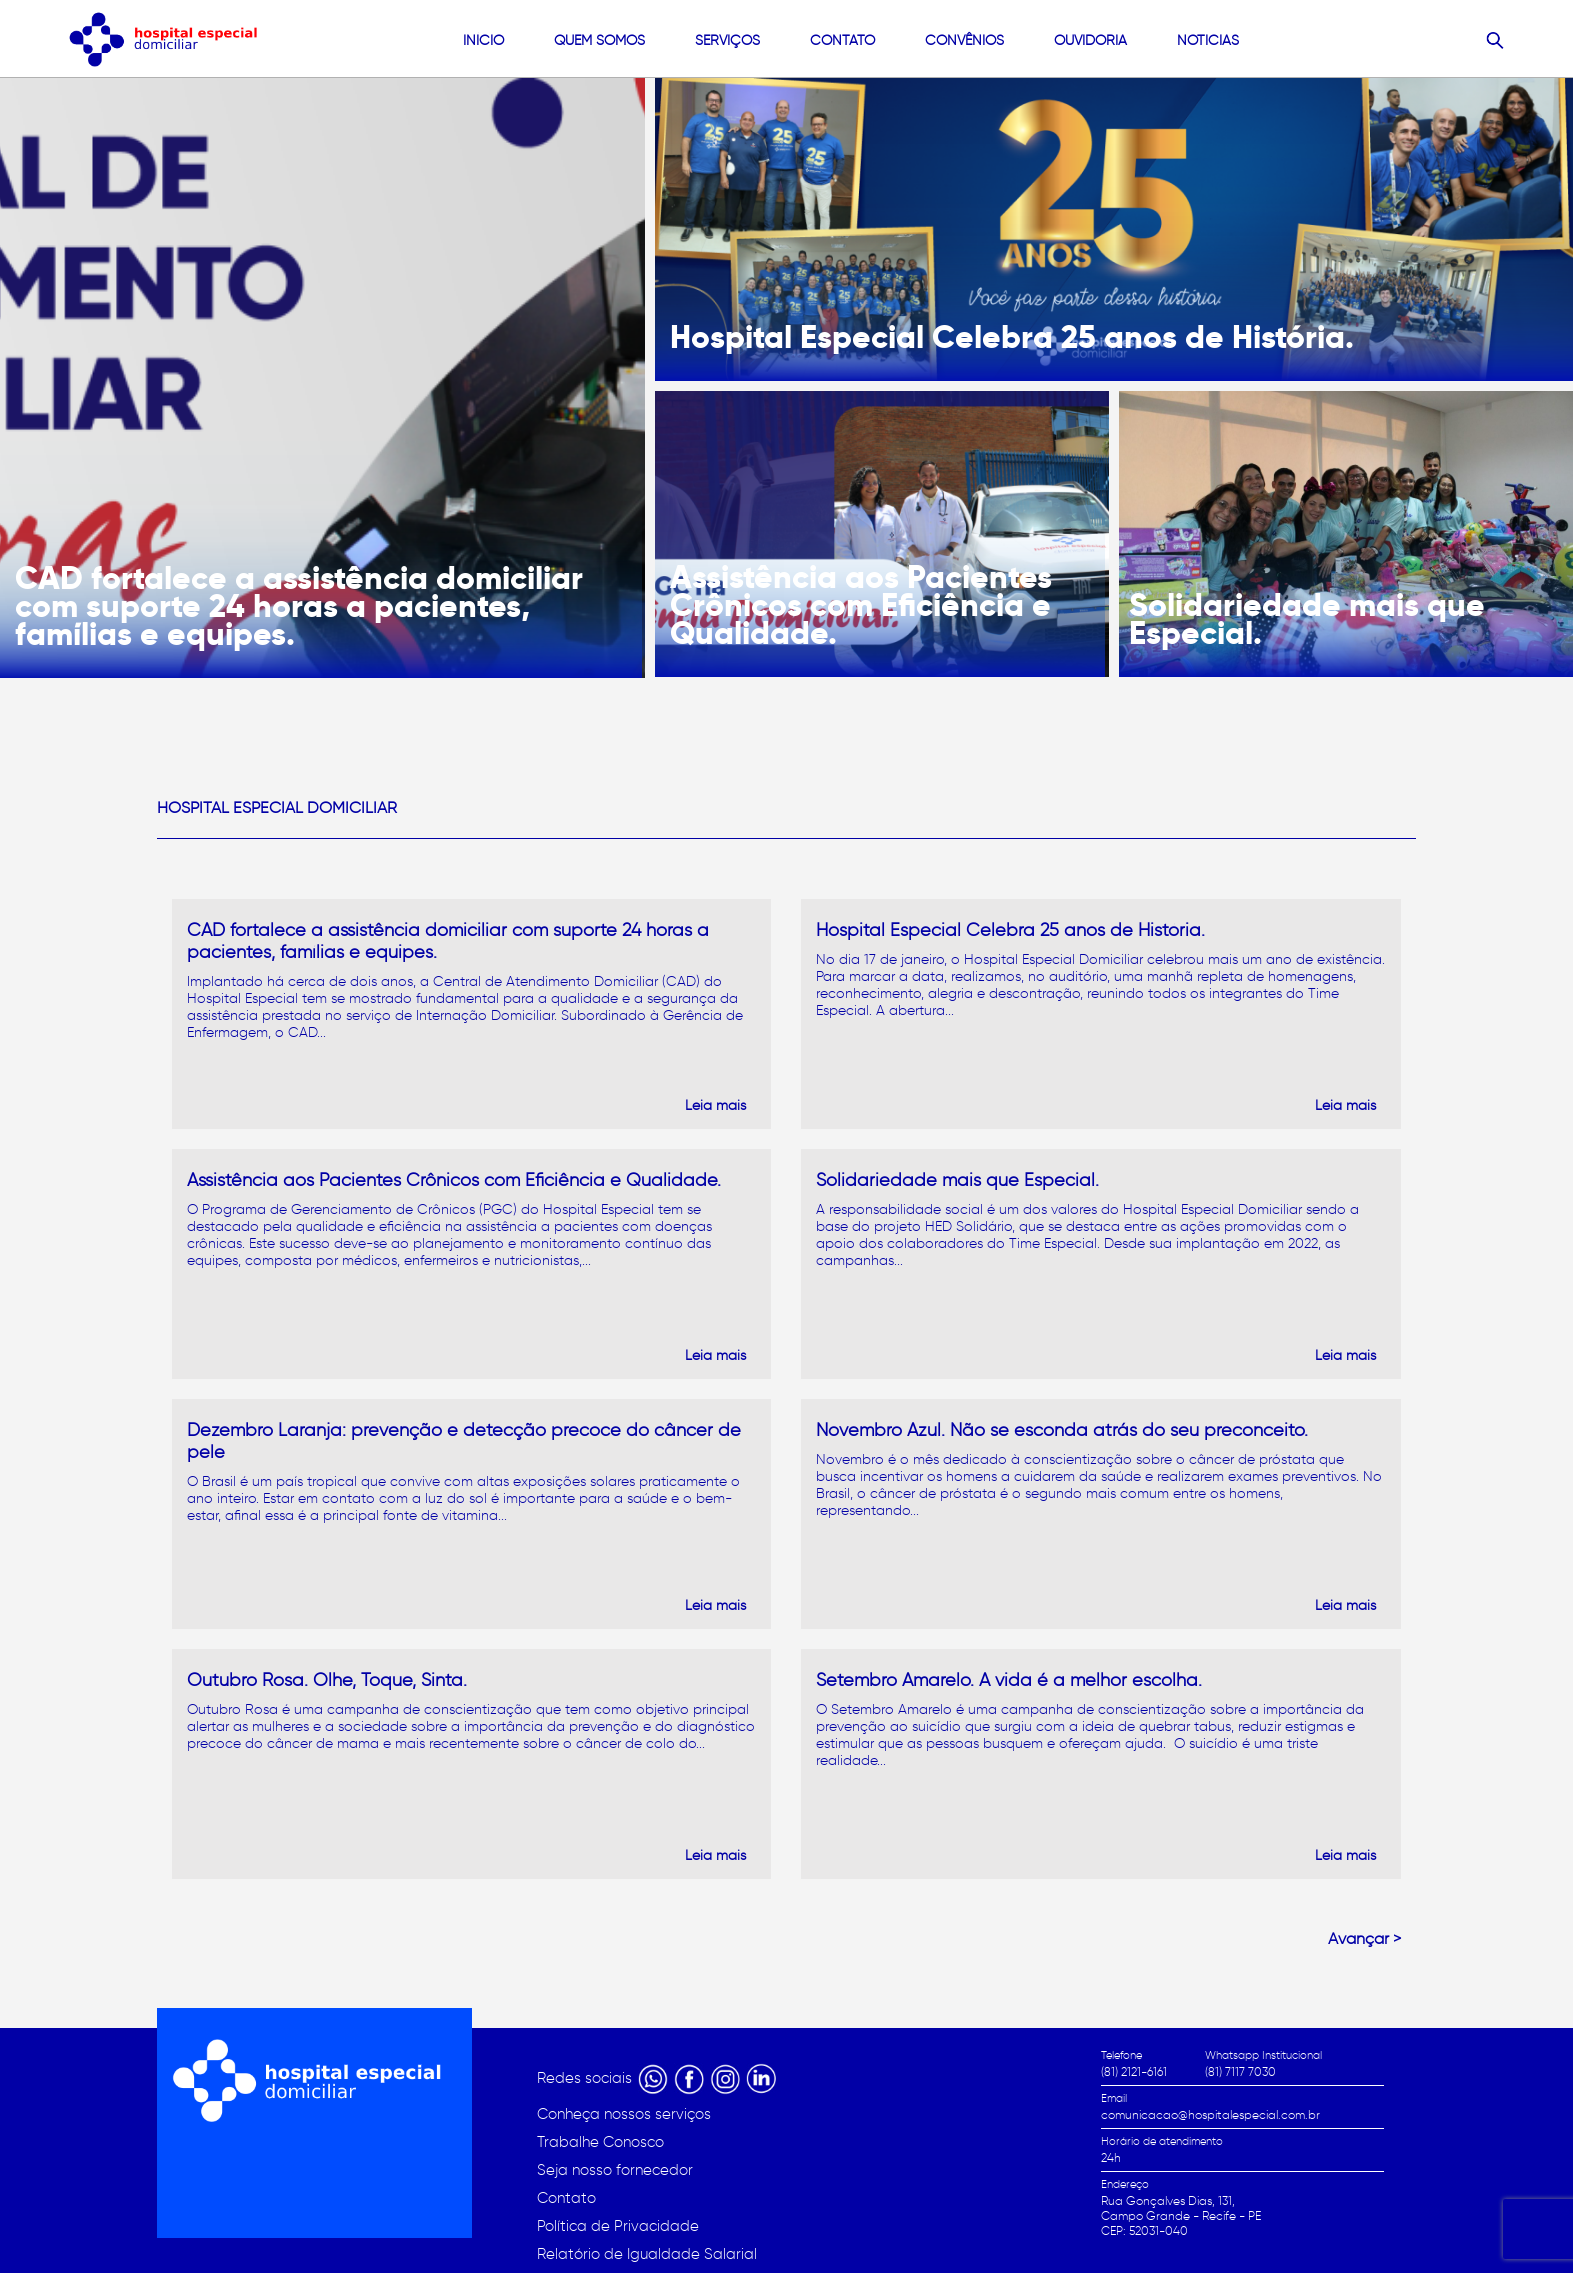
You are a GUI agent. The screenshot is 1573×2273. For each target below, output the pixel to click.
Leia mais (715, 1105)
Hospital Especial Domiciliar (277, 807)
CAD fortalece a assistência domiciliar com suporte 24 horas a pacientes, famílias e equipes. (299, 606)
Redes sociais (586, 2078)
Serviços (727, 40)
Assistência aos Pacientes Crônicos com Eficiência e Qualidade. (861, 605)
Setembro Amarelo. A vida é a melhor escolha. (1009, 1680)
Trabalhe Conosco (600, 2142)
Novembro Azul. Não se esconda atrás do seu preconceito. (1062, 1430)
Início (483, 40)
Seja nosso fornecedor (615, 2170)
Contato (566, 2198)
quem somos (599, 40)
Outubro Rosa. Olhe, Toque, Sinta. (327, 1680)
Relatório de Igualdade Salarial (647, 2254)
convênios (964, 40)
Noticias (1208, 40)
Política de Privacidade (618, 2226)
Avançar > (1364, 1938)
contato (842, 40)
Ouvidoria (1090, 40)
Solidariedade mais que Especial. (1307, 619)
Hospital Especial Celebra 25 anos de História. (1012, 337)
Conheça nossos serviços (624, 2114)
